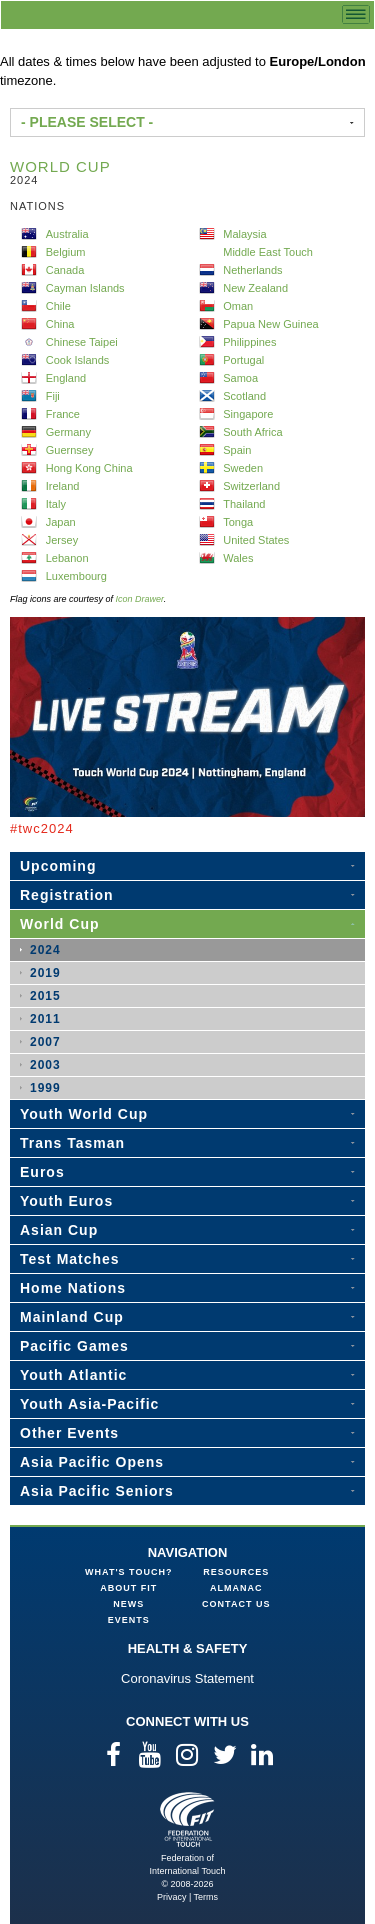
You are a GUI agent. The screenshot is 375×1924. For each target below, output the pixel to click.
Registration (67, 895)
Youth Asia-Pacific (89, 1404)
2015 (45, 996)
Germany (68, 432)
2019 (45, 973)
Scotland (244, 396)
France (63, 414)
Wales (238, 558)
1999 (45, 1088)
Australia (67, 234)
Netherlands (252, 270)
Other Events (69, 1433)
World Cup (60, 924)
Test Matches (70, 1259)
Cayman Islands (85, 288)
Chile (58, 306)
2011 (45, 1019)
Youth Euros (66, 1201)
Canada (65, 270)
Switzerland (251, 486)
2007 (45, 1042)
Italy (56, 504)
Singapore (248, 414)
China (60, 324)
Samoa (240, 378)
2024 (45, 950)
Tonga (238, 522)
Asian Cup (59, 1230)
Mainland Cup (72, 1317)
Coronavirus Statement (187, 1678)
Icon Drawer (140, 599)
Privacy (172, 1897)
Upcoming (58, 866)
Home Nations (73, 1288)
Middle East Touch (268, 252)
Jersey (62, 540)
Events (129, 1620)
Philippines (249, 342)
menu (356, 14)
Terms (206, 1897)
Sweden (243, 468)
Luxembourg (76, 576)
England (66, 378)
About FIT (128, 1588)
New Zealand (255, 288)
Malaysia (244, 234)
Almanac (236, 1588)
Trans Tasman (72, 1143)
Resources (236, 1572)
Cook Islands (78, 360)
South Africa (252, 432)
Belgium (66, 252)
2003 (45, 1065)
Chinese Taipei (82, 342)
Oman (238, 306)
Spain (237, 450)
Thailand (244, 504)
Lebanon (67, 558)
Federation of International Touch (187, 1819)
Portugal (243, 360)
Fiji (53, 396)
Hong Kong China (89, 468)
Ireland (63, 486)
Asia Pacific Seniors (97, 1491)
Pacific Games (74, 1346)
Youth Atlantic (73, 1375)
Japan (61, 522)
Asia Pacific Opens (92, 1462)
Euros (42, 1172)
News (128, 1604)
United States (256, 540)
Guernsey (70, 450)
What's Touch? (128, 1572)
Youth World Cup (84, 1114)
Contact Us (236, 1604)
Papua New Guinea (270, 324)
